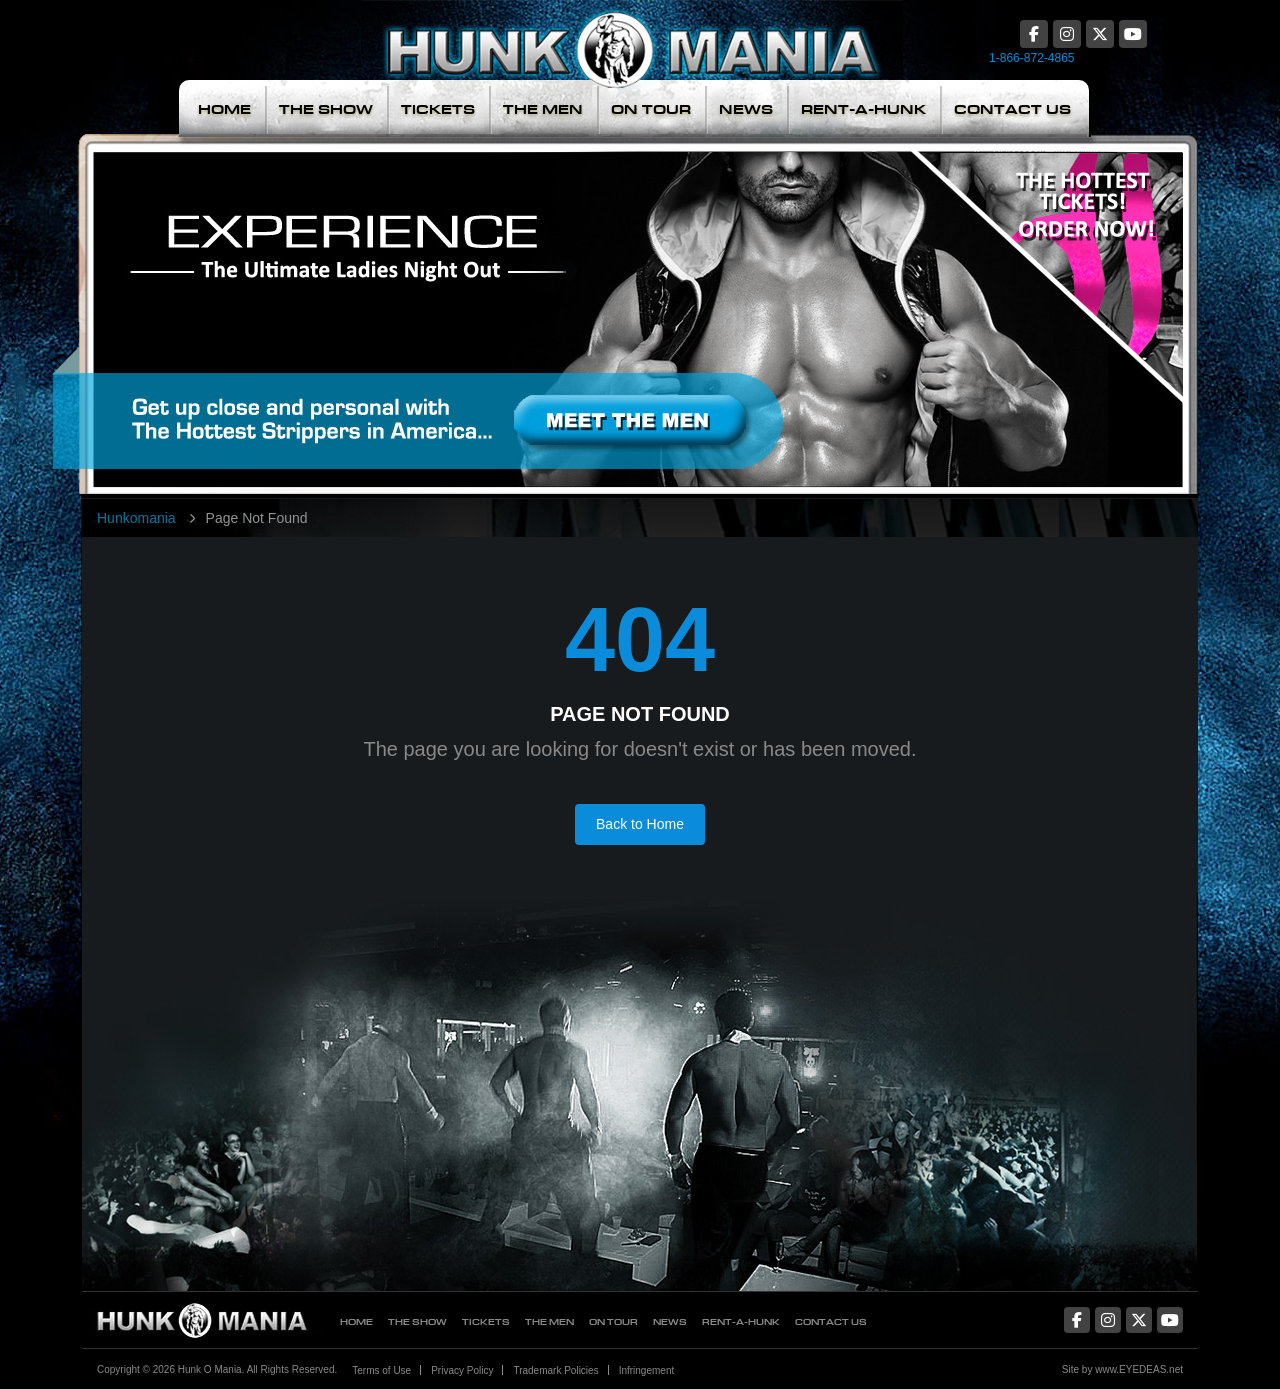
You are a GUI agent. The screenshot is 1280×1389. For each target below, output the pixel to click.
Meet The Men (495, 301)
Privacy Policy (462, 1370)
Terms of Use (381, 1370)
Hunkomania (136, 518)
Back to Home (640, 824)
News (746, 109)
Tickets (438, 109)
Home (224, 109)
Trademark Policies (555, 1370)
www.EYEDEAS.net (1139, 1369)
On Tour (651, 109)
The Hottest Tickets (1058, 301)
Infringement (647, 1370)
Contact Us (1012, 109)
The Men (543, 109)
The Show (326, 109)
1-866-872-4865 (1031, 58)
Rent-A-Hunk (863, 109)
